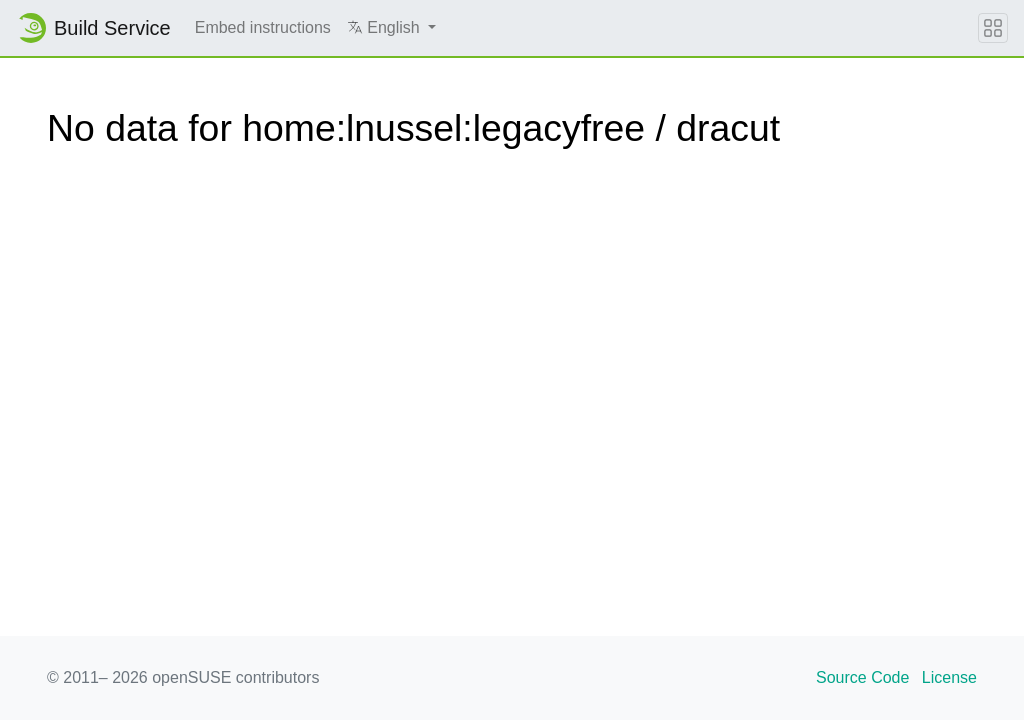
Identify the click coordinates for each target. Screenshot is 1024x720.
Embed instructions (263, 27)
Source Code (862, 677)
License (949, 677)
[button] (391, 28)
